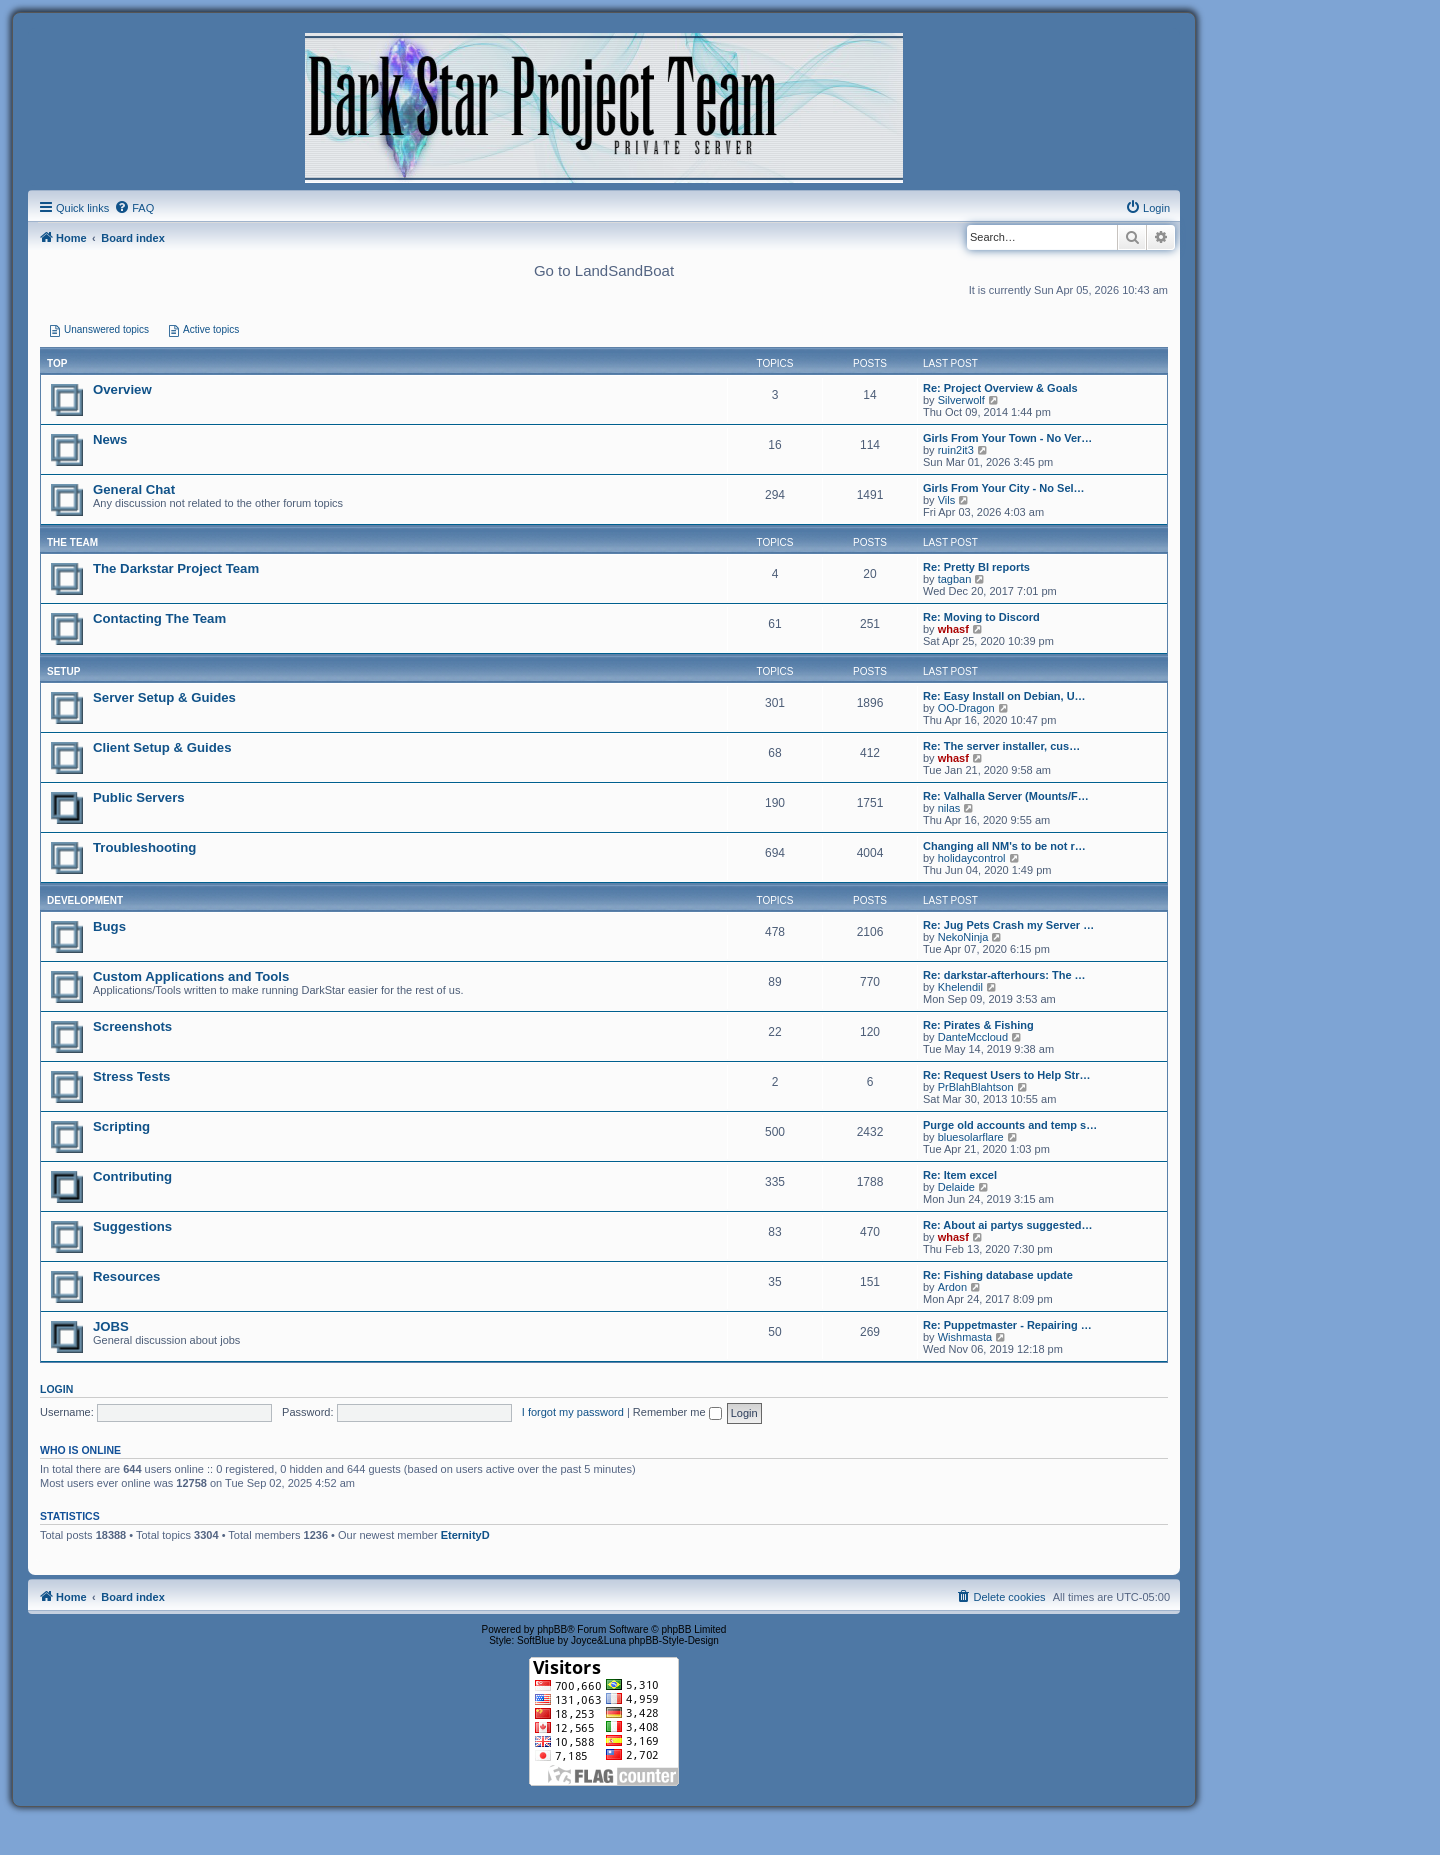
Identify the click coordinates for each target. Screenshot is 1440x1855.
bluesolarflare (971, 1137)
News (110, 439)
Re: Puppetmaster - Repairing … (1007, 1325)
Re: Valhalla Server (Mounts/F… (1006, 796)
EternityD (465, 1535)
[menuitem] (134, 208)
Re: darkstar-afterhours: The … (1004, 975)
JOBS (111, 1326)
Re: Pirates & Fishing (978, 1025)
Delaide (956, 1187)
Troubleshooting (144, 847)
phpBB (552, 1629)
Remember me (677, 1412)
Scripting (121, 1126)
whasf (953, 629)
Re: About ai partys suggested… (1008, 1225)
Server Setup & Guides (164, 697)
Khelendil (960, 987)
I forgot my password (573, 1412)
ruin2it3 (956, 450)
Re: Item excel (960, 1175)
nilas (949, 808)
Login (56, 1389)
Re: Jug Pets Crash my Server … (1008, 925)
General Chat (134, 489)
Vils (947, 500)
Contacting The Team (159, 618)
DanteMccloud (973, 1037)
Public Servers (139, 797)
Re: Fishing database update (998, 1275)
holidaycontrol (972, 858)
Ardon (952, 1287)
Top (57, 363)
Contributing (132, 1176)
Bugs (109, 926)
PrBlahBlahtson (976, 1087)
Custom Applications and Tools (191, 976)
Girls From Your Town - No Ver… (1007, 438)
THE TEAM (72, 542)
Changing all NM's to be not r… (1004, 846)
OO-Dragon (966, 708)
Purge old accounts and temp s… (1010, 1125)
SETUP (63, 671)
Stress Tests (131, 1076)
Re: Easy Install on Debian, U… (1004, 696)
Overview (122, 389)
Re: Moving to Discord (981, 617)
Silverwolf (961, 400)
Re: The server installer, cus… (1001, 746)
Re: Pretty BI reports (976, 567)
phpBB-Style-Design (674, 1640)
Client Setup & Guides (162, 747)
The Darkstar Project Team (176, 568)
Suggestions (132, 1226)
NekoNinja (963, 937)
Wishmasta (965, 1337)
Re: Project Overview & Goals (1000, 388)
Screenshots (132, 1026)
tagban (955, 579)
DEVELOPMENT (85, 900)
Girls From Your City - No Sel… (1004, 488)
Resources (126, 1276)
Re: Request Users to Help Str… (1006, 1075)
